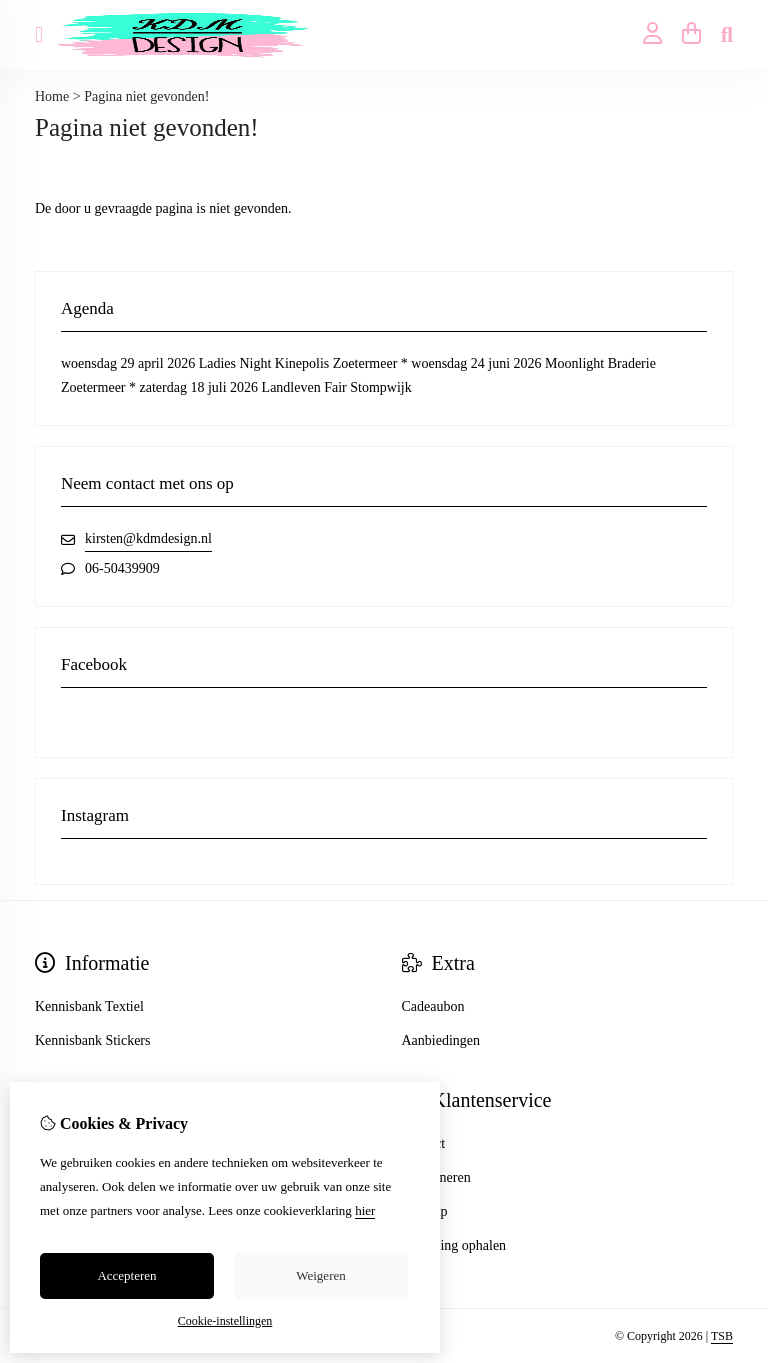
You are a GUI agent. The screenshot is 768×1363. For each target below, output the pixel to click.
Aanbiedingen (441, 1040)
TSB (722, 1336)
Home (52, 96)
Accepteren (126, 1275)
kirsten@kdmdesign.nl (148, 538)
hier (365, 1210)
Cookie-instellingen (225, 1321)
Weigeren (320, 1275)
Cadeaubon (433, 1006)
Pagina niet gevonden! (146, 96)
